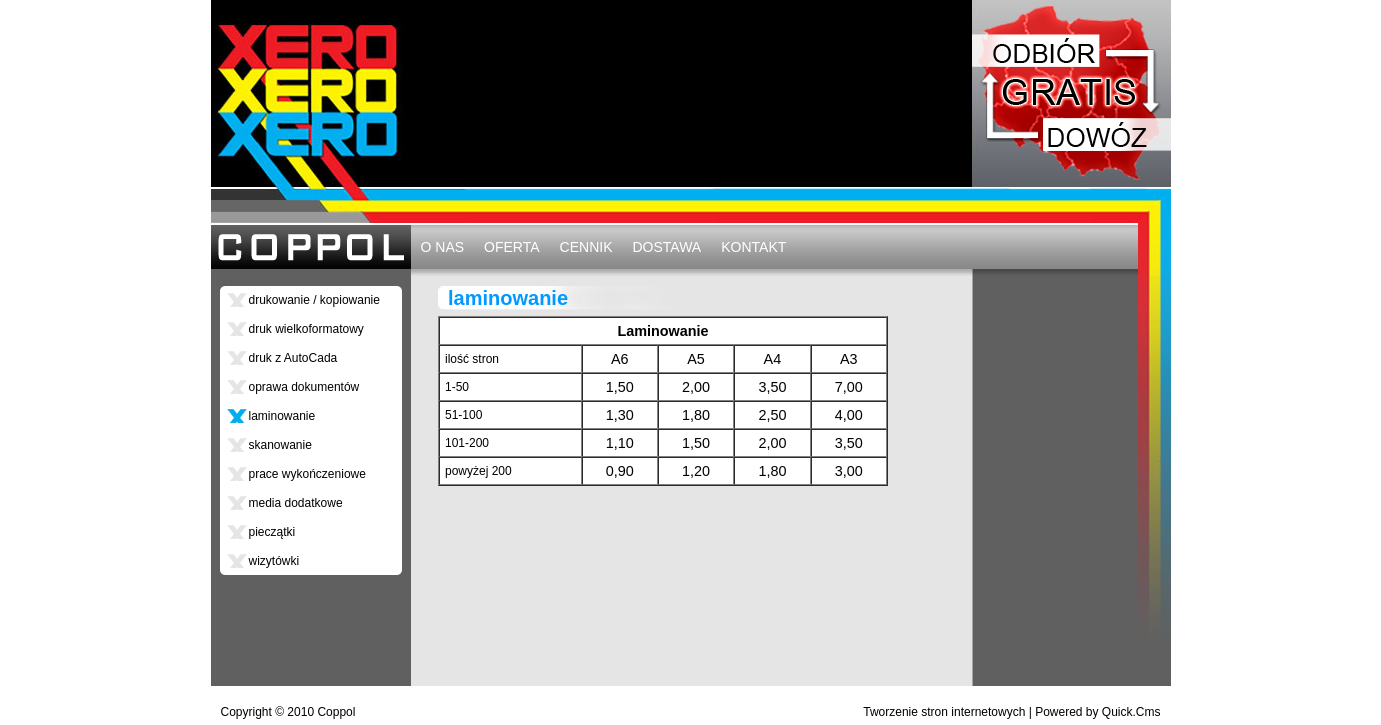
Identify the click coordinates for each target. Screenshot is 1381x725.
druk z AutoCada (293, 358)
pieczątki (272, 532)
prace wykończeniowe (307, 474)
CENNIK (586, 247)
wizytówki (274, 561)
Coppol (336, 712)
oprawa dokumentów (304, 387)
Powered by (1097, 712)
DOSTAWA (666, 247)
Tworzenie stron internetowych (944, 712)
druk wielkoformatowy (306, 329)
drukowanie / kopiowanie (314, 300)
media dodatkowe (296, 503)
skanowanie (280, 445)
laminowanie (282, 416)
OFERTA (512, 247)
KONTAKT (753, 247)
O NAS (443, 247)
